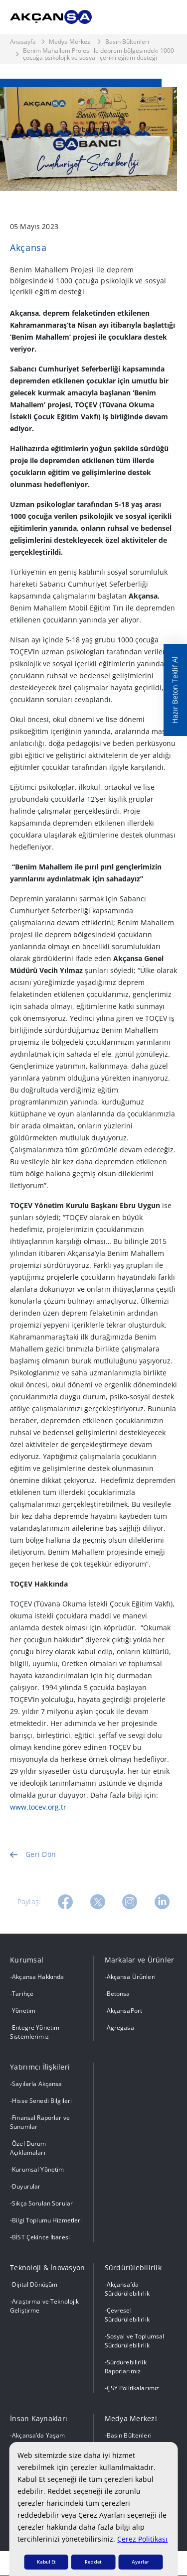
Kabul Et (46, 2562)
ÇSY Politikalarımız (133, 2388)
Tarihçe (22, 1993)
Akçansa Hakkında (38, 1976)
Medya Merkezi (70, 41)
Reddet (93, 2562)
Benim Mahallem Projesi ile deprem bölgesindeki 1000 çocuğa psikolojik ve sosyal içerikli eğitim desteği (98, 54)
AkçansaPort (125, 2010)
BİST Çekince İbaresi (41, 2237)
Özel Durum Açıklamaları (28, 2148)
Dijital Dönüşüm (34, 2284)
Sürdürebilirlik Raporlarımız (126, 2366)
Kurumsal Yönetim (38, 2169)
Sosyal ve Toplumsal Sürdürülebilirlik (135, 2340)
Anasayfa (23, 41)
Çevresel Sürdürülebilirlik (127, 2315)
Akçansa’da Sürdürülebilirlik (127, 2289)
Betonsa (118, 1993)
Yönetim (23, 2010)
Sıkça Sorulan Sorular (42, 2203)
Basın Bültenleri (127, 41)
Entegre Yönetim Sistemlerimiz (34, 2032)
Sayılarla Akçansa (37, 2084)
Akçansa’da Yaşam (38, 2435)
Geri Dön (33, 1869)
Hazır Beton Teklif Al (175, 690)
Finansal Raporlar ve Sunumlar (40, 2122)
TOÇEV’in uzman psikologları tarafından (77, 651)
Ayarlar (140, 2562)
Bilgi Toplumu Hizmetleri (47, 2220)
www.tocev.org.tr (38, 1807)
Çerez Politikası (142, 2539)
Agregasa (120, 2027)
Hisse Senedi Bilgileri (42, 2100)
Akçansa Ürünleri (131, 1976)
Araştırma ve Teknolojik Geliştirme (44, 2306)
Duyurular (26, 2186)
